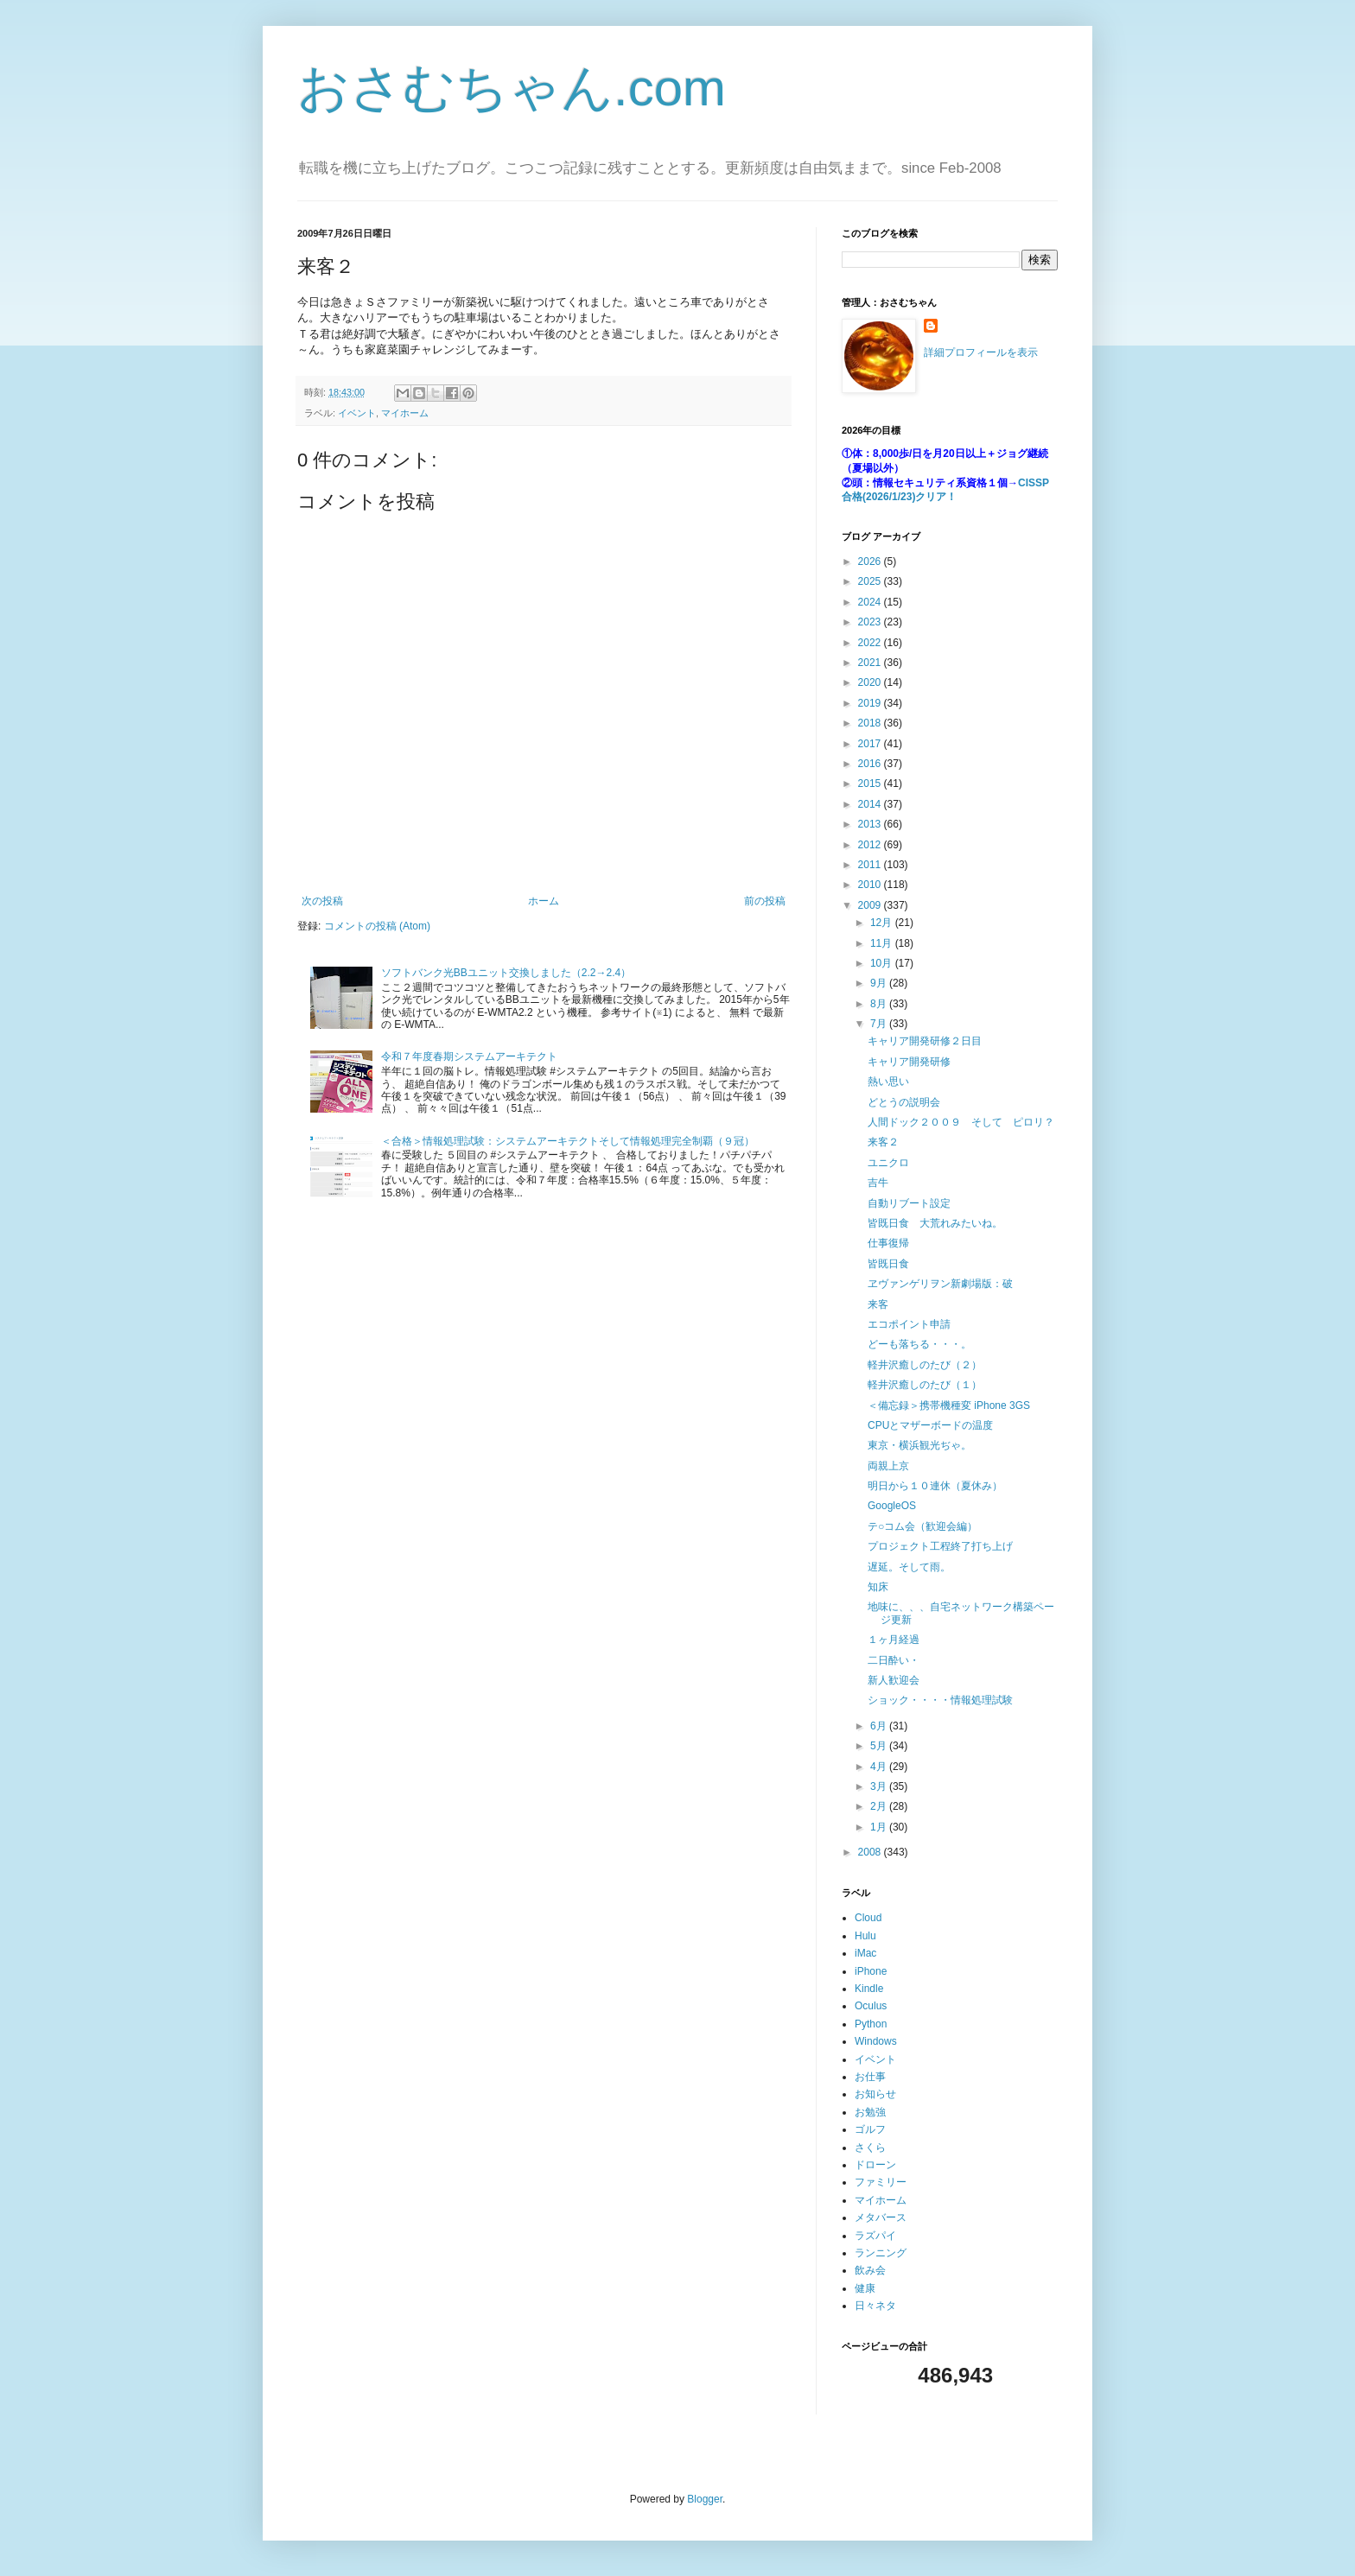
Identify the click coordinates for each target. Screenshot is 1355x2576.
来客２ (883, 1142)
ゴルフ (870, 2129)
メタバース (881, 2217)
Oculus (871, 2006)
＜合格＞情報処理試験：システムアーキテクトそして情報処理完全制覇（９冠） (567, 1141)
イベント (357, 413)
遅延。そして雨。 (909, 1567)
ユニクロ (888, 1163)
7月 (879, 1024)
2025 (871, 581)
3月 (879, 1786)
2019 (871, 703)
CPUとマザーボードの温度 (930, 1425)
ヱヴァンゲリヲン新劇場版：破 (940, 1284)
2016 (871, 764)
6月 (879, 1726)
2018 (871, 723)
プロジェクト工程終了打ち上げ (940, 1546)
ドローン (875, 2165)
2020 (871, 682)
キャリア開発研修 (909, 1062)
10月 (882, 963)
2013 (871, 824)
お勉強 (870, 2112)
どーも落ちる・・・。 (919, 1344)
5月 (879, 1746)
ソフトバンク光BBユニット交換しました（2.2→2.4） (506, 973)
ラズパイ (875, 2236)
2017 (871, 744)
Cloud (868, 1918)
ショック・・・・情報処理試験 (940, 1700)
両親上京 (888, 1466)
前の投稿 (765, 901)
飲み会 (870, 2270)
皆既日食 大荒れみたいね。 (935, 1223)
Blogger (704, 2499)
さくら (870, 2147)
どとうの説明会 (904, 1102)
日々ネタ (875, 2306)
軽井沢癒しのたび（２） (925, 1365)
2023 (871, 622)
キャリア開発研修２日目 (925, 1041)
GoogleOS (892, 1506)
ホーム (543, 901)
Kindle (869, 1989)
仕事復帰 (888, 1243)
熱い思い (888, 1081)
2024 (871, 602)
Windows (876, 2041)
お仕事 (870, 2077)
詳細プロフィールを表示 (981, 352)
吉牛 (878, 1183)
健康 (865, 2288)
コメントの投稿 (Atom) (377, 926)
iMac (865, 1953)
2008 (871, 1852)
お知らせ (875, 2094)
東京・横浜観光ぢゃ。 (919, 1445)
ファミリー (881, 2182)
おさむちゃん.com (511, 88)
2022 (871, 643)
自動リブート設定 (909, 1203)
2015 (871, 783)
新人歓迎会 (893, 1680)
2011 (871, 865)
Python (871, 2024)
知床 (878, 1587)
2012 (871, 845)
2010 (871, 885)
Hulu (865, 1936)
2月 (879, 1806)
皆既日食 (888, 1264)
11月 (882, 943)
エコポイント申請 (909, 1324)
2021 (871, 663)
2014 (871, 804)
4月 (879, 1767)
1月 (879, 1827)
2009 (871, 905)
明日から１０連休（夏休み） (935, 1486)
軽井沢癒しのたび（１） (925, 1385)
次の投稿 (322, 901)
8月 (879, 1004)
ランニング (881, 2253)
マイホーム (405, 413)
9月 (879, 983)
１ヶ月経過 (893, 1640)
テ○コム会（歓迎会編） (922, 1526)
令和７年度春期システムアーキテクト (469, 1056)
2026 (871, 561)
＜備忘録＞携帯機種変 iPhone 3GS (949, 1405)
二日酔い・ (893, 1660)
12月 (882, 923)
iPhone (871, 1971)
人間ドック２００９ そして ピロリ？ (961, 1122)
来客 (878, 1304)
